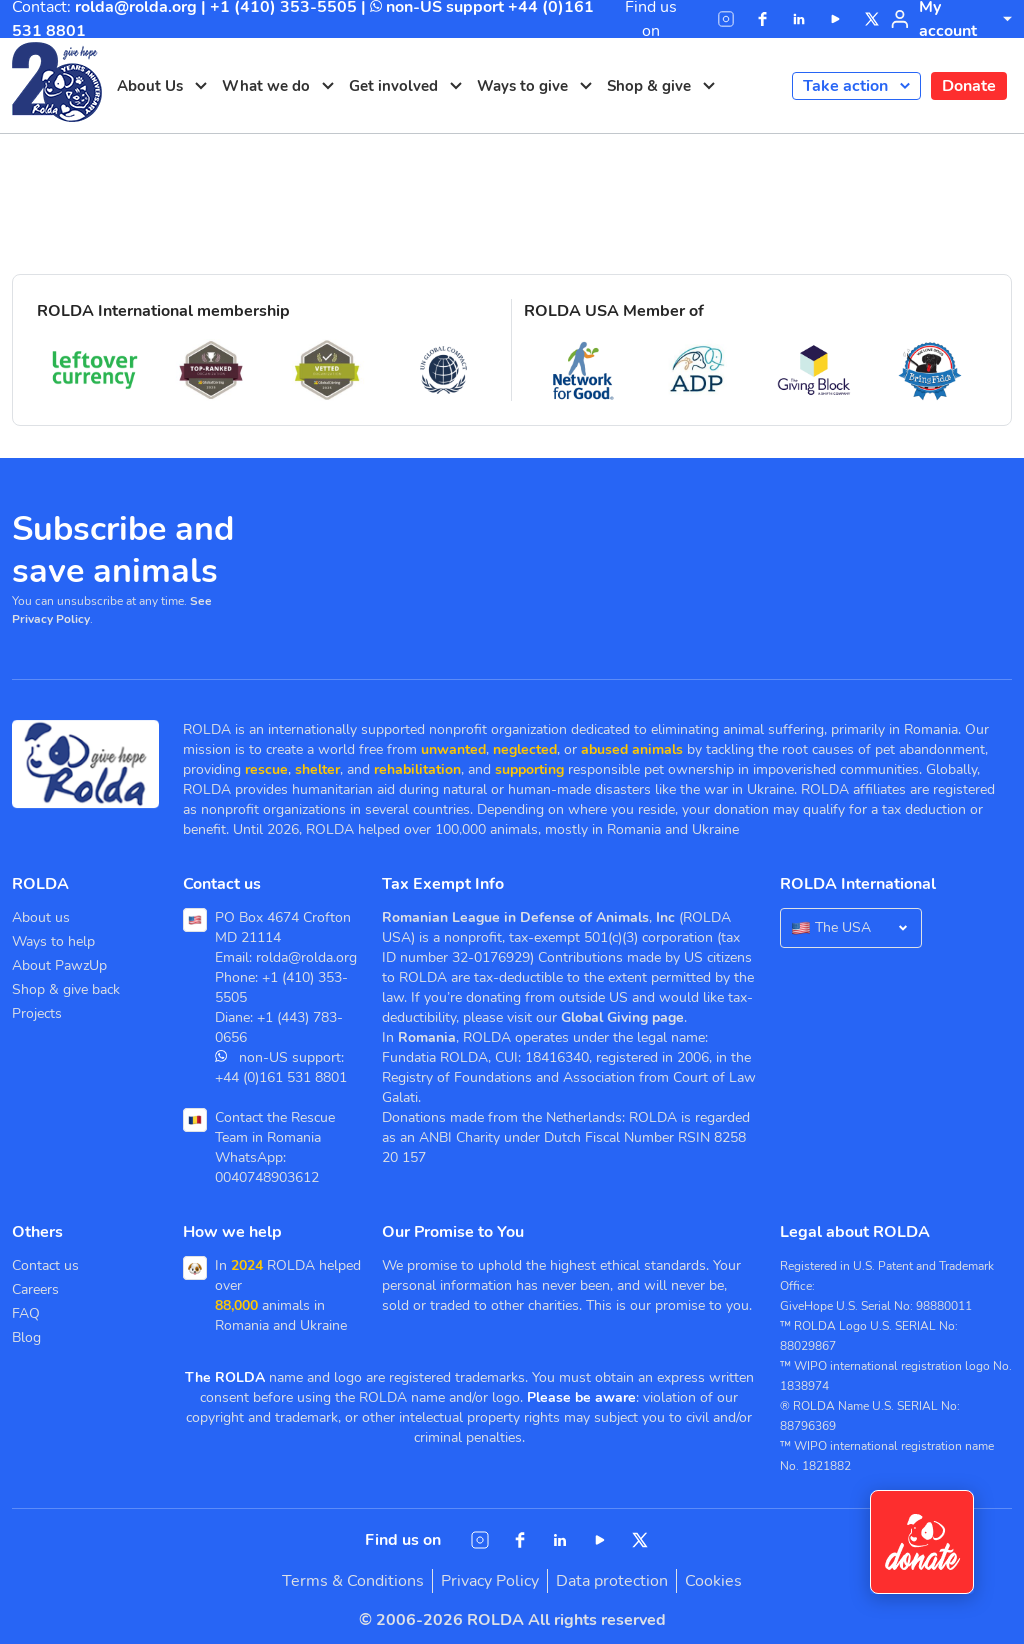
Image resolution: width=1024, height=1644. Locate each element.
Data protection (612, 1581)
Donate (969, 86)
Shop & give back (66, 989)
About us (41, 917)
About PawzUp (59, 965)
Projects (37, 1013)
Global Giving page (622, 1017)
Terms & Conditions (353, 1581)
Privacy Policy (490, 1581)
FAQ (26, 1313)
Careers (35, 1289)
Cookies (713, 1581)
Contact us (45, 1265)
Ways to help (53, 941)
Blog (26, 1337)
